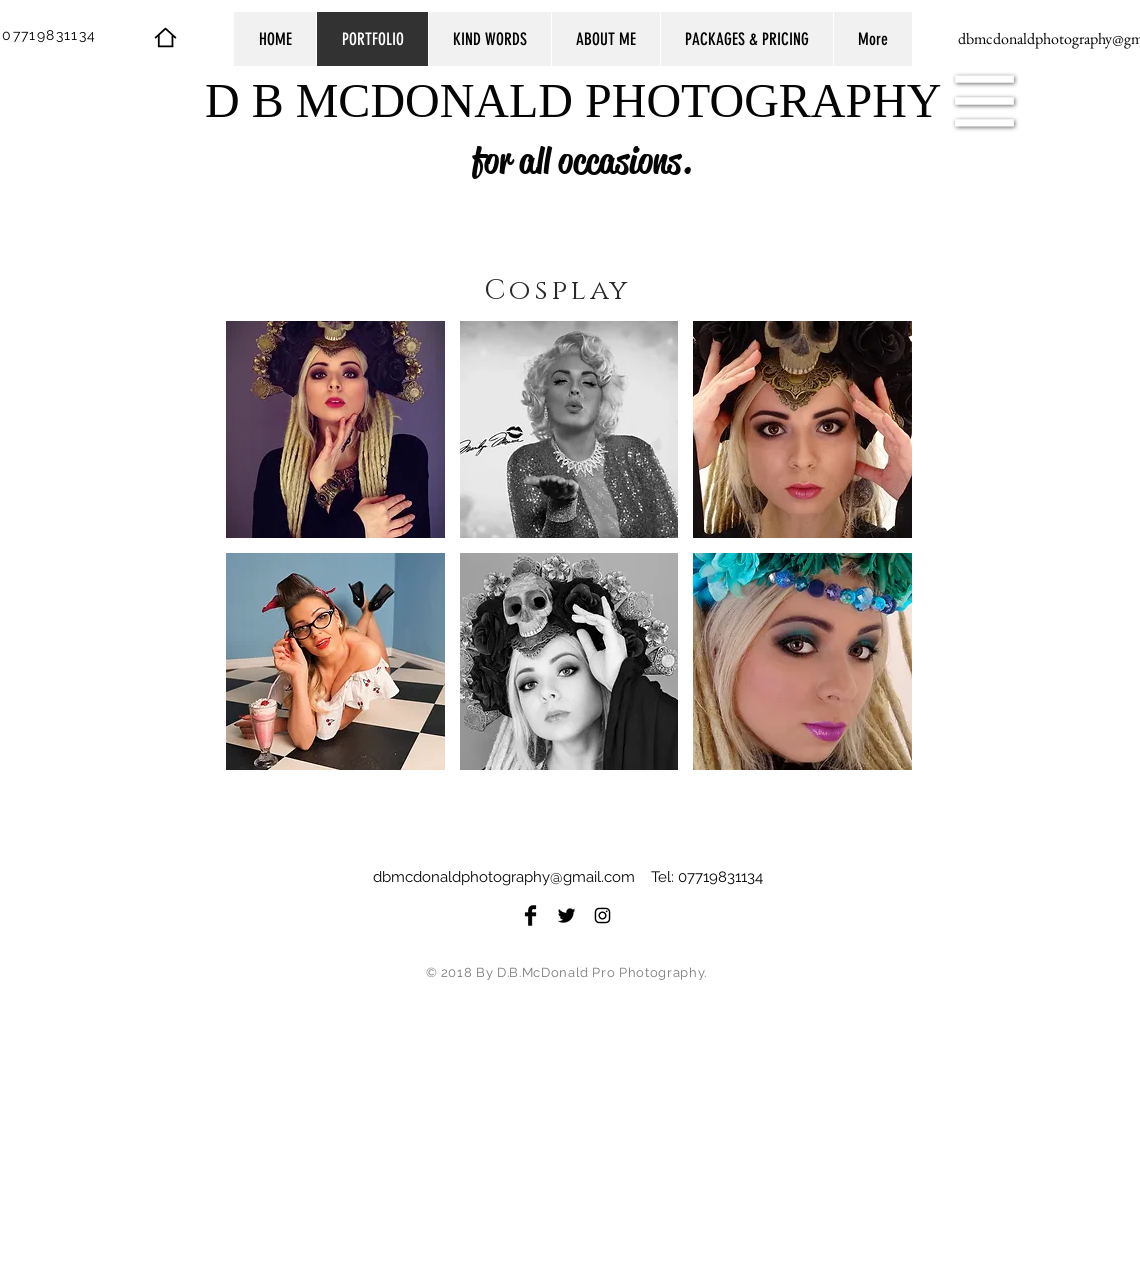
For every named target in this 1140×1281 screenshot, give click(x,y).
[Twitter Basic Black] (566, 915)
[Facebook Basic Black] (530, 915)
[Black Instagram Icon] (602, 915)
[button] (985, 101)
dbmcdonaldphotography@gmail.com (504, 877)
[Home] (165, 37)
